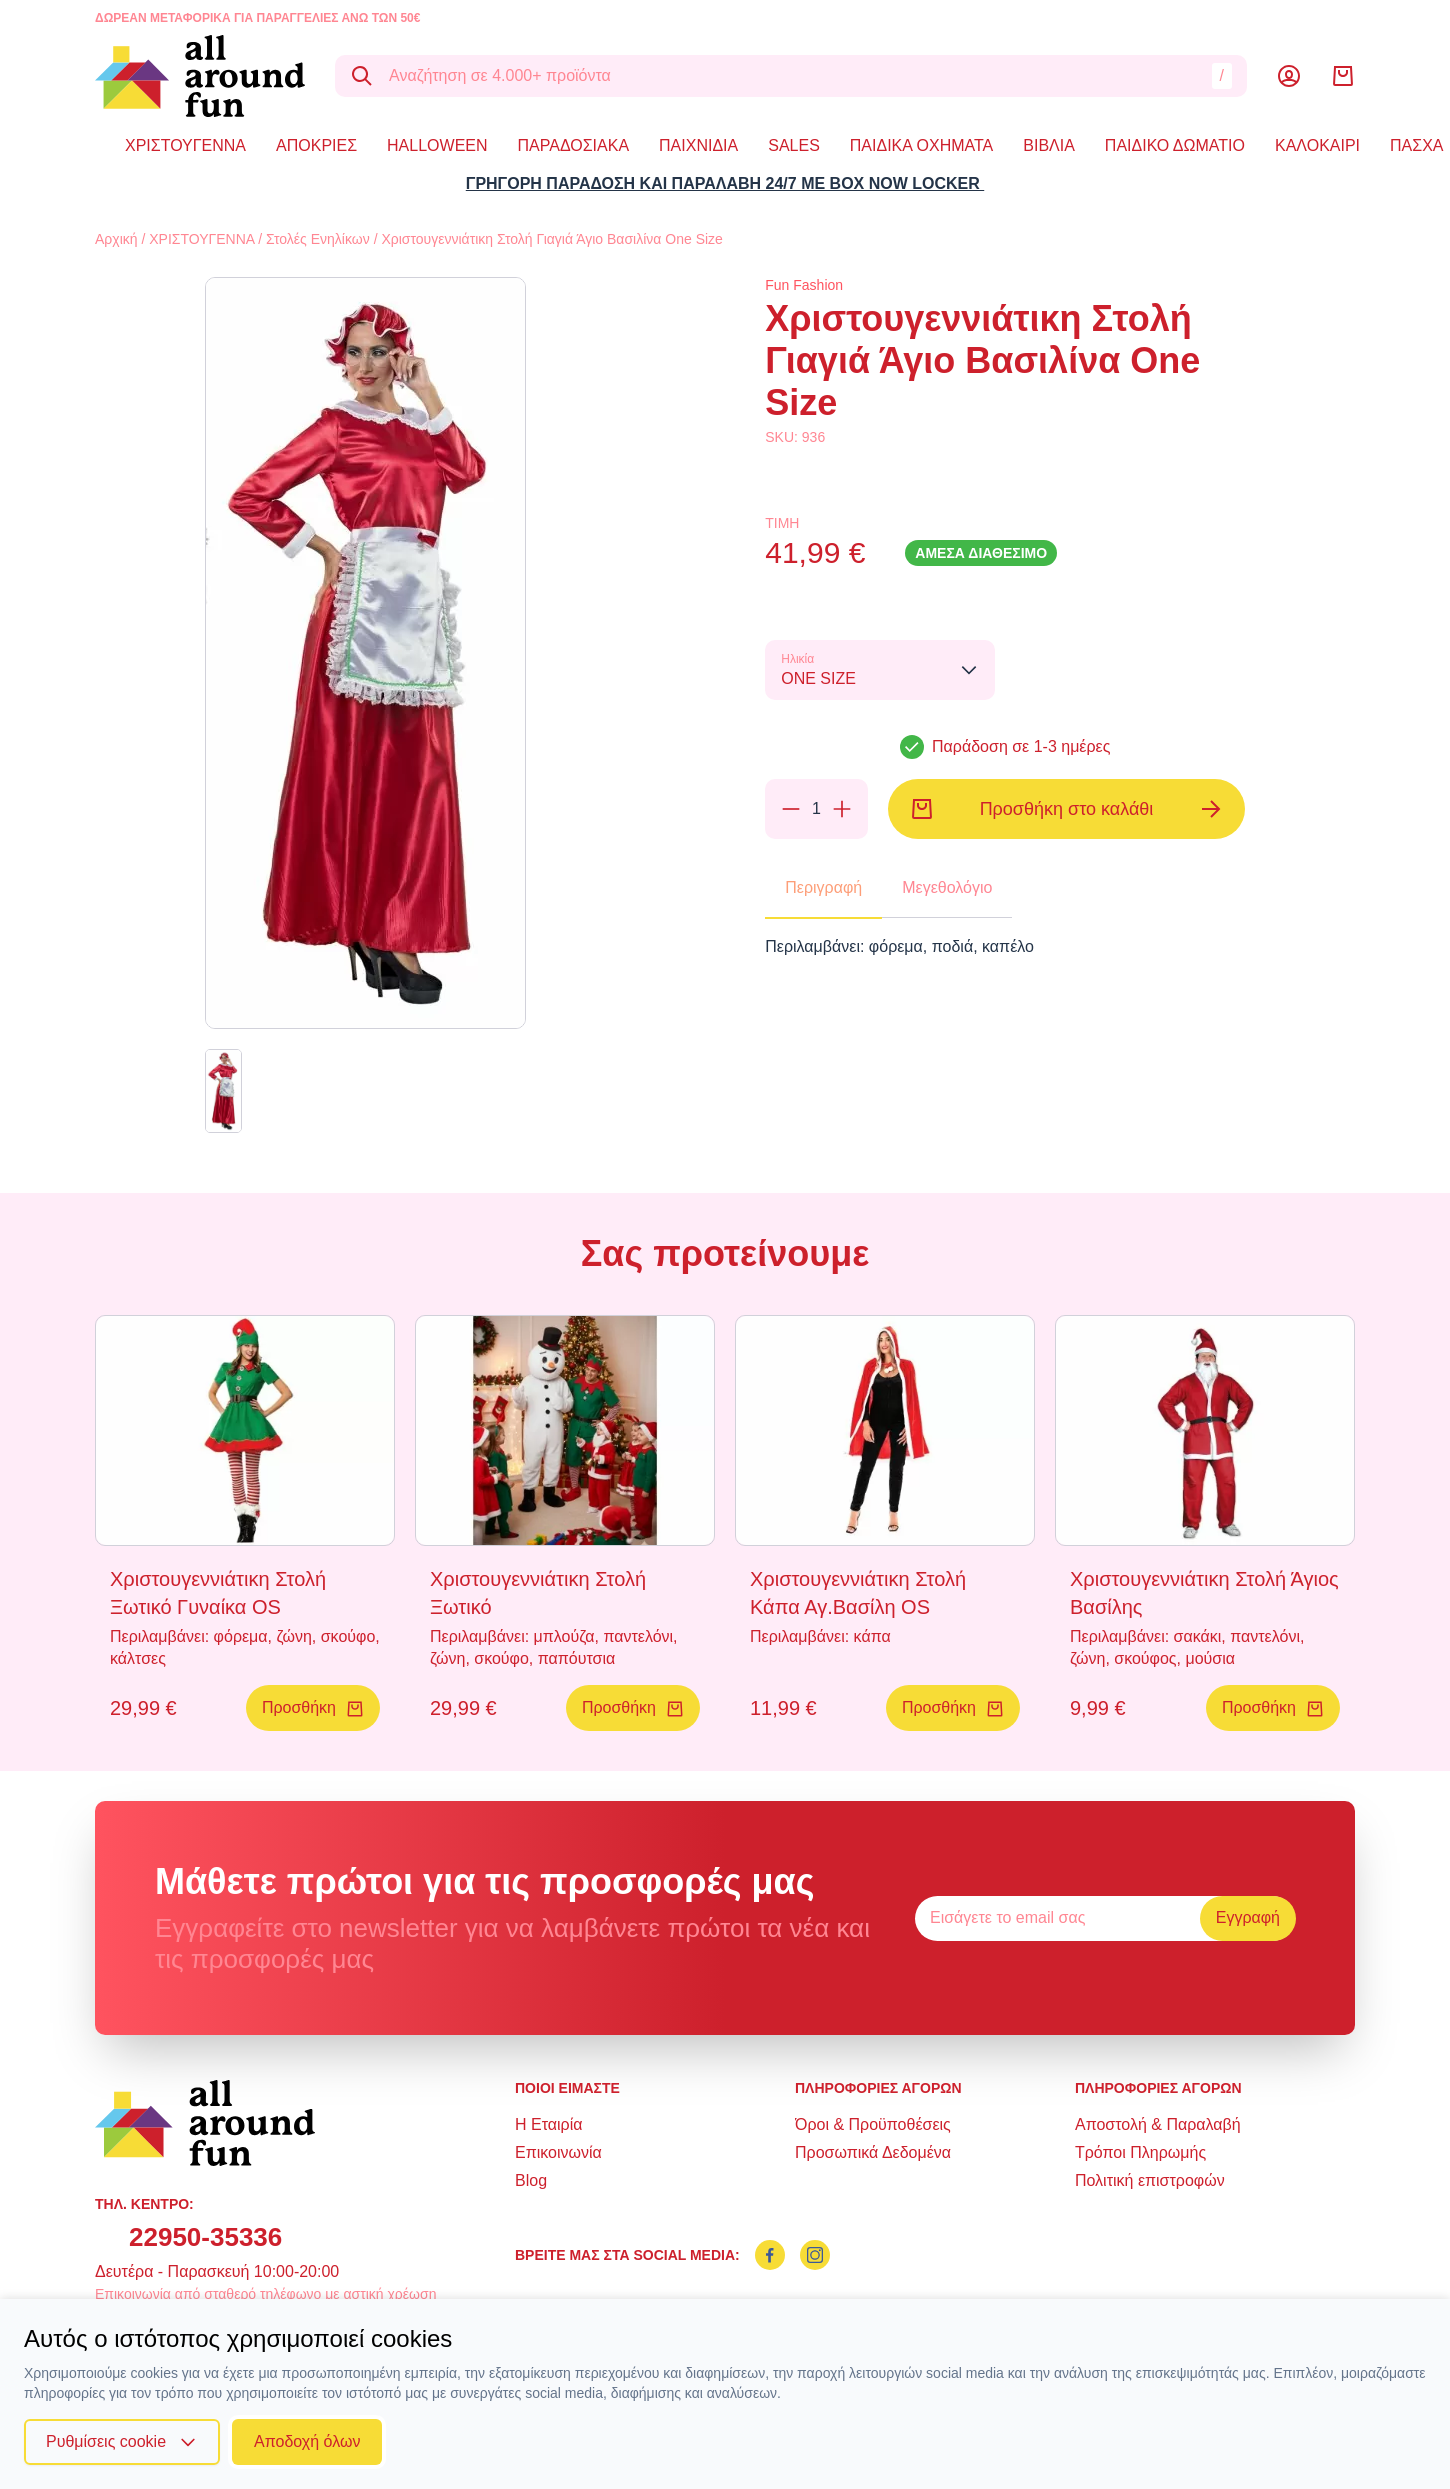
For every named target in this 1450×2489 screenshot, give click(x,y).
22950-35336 (205, 2237)
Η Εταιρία (548, 2124)
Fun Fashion (804, 285)
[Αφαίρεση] (791, 809)
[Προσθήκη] (842, 809)
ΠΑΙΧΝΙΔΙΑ (698, 145)
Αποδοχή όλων (307, 2441)
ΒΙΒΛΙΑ (1049, 145)
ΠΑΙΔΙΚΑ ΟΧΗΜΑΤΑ (921, 145)
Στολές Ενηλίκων (318, 239)
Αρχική (116, 239)
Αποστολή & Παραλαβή (1158, 2124)
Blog (531, 2180)
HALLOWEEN (437, 145)
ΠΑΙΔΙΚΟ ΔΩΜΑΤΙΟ (1175, 145)
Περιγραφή (823, 887)
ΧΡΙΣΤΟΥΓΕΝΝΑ (185, 145)
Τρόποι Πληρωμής (1140, 2152)
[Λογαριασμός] (1289, 76)
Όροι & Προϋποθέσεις (873, 2124)
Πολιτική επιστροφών (1150, 2180)
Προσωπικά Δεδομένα (873, 2152)
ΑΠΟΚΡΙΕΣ (316, 145)
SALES (794, 145)
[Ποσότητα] (816, 809)
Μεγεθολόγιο (947, 887)
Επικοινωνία (558, 2152)
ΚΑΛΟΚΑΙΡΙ (1317, 145)
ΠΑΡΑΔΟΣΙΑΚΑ (574, 145)
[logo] (200, 76)
